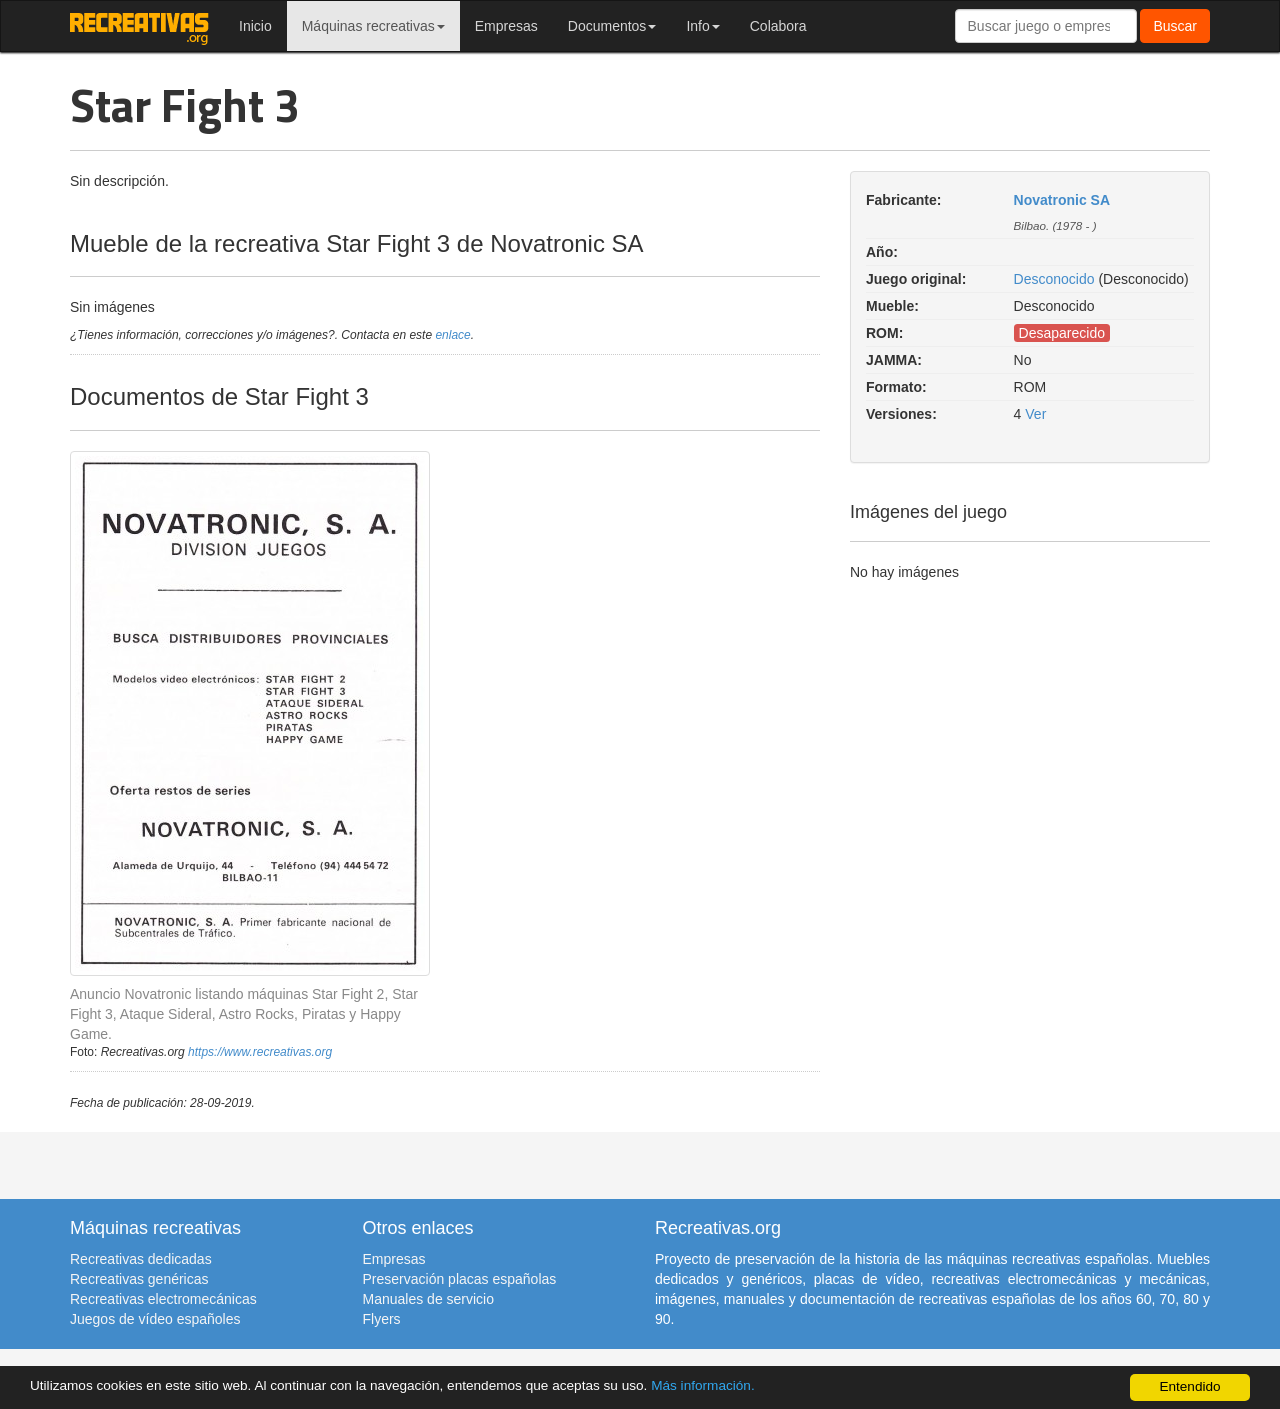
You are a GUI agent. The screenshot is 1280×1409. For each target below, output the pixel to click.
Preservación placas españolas (460, 1279)
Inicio (255, 26)
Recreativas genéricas (139, 1279)
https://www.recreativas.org (260, 1052)
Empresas (506, 26)
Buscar (1175, 26)
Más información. (703, 1385)
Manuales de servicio (429, 1299)
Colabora (778, 26)
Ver (1035, 414)
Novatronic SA (1062, 200)
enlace (452, 335)
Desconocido (1054, 279)
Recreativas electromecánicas (163, 1299)
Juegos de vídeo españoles (155, 1319)
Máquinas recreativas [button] (373, 26)
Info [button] (702, 26)
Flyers (382, 1319)
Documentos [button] (612, 26)
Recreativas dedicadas (141, 1259)
